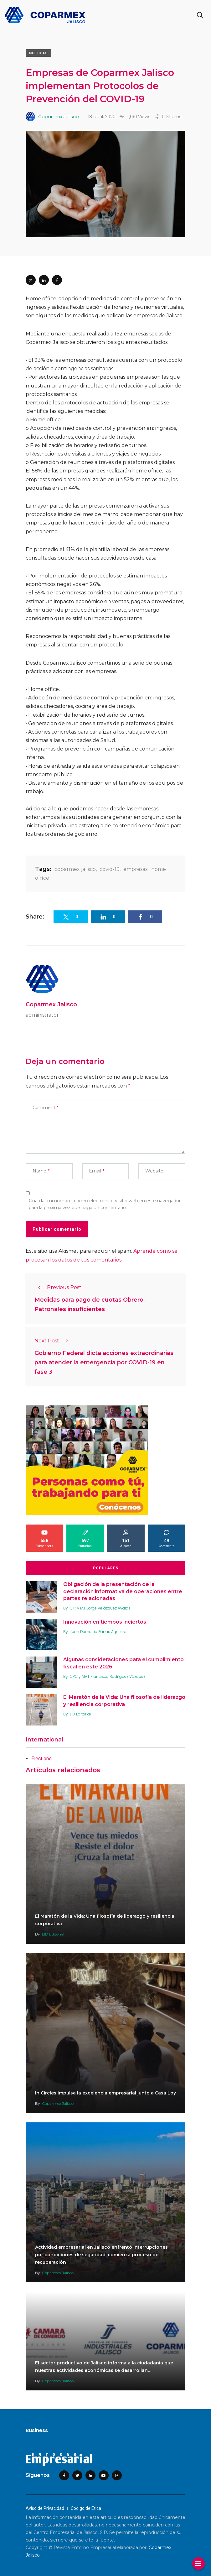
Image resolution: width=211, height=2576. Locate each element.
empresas (135, 869)
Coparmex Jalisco (51, 1004)
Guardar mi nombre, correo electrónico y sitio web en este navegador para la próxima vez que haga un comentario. (105, 1204)
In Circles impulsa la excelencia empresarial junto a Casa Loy (105, 2093)
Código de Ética (86, 2508)
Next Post (53, 1341)
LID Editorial (80, 1714)
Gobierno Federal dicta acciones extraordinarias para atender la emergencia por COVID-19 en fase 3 (103, 1363)
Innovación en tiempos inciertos (104, 1622)
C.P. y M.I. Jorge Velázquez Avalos (100, 1608)
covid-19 (110, 869)
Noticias (38, 53)
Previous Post (57, 1287)
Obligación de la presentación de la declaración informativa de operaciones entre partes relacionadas (122, 1592)
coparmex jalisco (75, 869)
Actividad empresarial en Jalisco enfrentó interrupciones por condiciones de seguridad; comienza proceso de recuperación (101, 2255)
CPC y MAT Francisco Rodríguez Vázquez (107, 1676)
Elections (41, 1759)
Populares (105, 1568)
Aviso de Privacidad (45, 2508)
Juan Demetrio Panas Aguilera (98, 1631)
